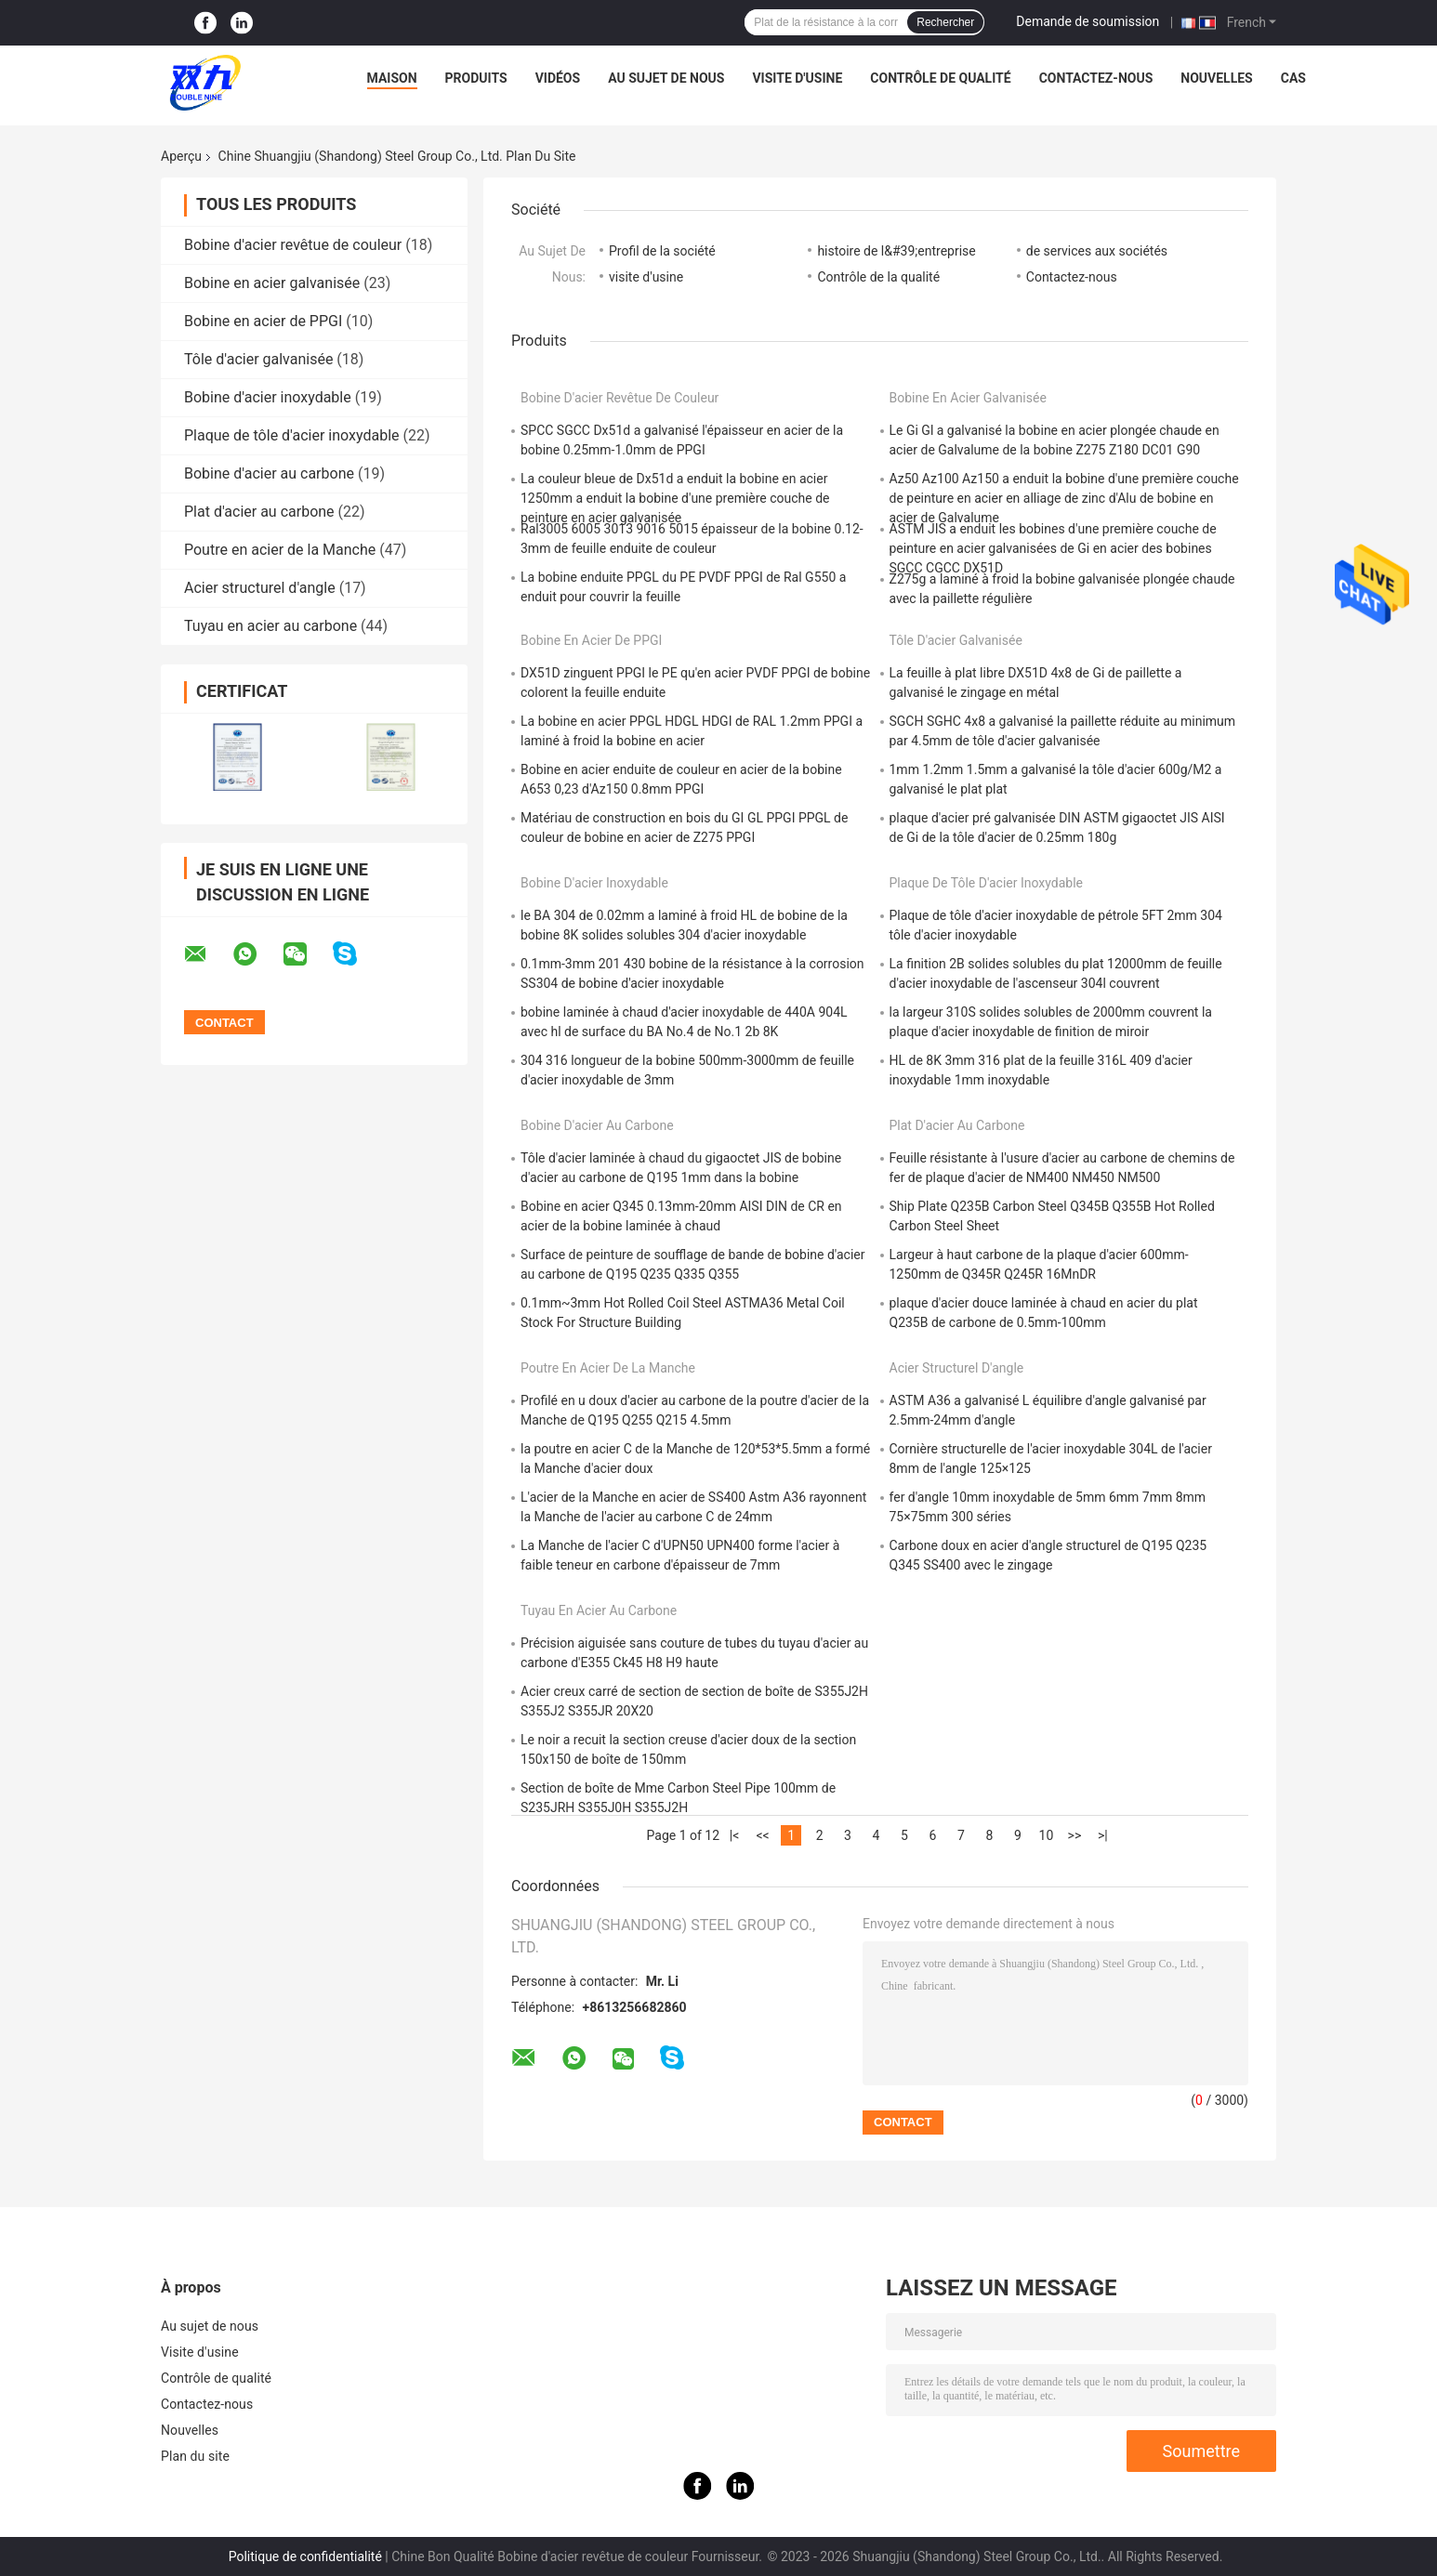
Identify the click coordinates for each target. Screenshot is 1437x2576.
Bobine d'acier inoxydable (267, 397)
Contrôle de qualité (940, 78)
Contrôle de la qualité (878, 276)
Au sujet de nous (666, 78)
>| (1103, 1835)
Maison (392, 78)
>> (1075, 1835)
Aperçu (181, 156)
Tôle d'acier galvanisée (258, 359)
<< (762, 1835)
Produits (476, 78)
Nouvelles (1216, 78)
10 (1046, 1835)
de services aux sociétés (1096, 250)
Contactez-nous (1096, 78)
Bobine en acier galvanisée (272, 283)
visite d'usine (646, 276)
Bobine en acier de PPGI (263, 321)
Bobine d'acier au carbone (269, 473)
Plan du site (195, 2456)
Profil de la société (662, 250)
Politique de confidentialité (305, 2556)
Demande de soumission (1087, 21)
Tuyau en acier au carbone (270, 626)
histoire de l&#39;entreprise (896, 250)
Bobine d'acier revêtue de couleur (293, 245)
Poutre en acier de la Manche (280, 550)
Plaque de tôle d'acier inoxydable (292, 435)
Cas (1293, 78)
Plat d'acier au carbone (259, 511)
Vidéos (558, 78)
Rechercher (945, 22)
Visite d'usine (797, 78)
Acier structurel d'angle (260, 588)
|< (735, 1835)
